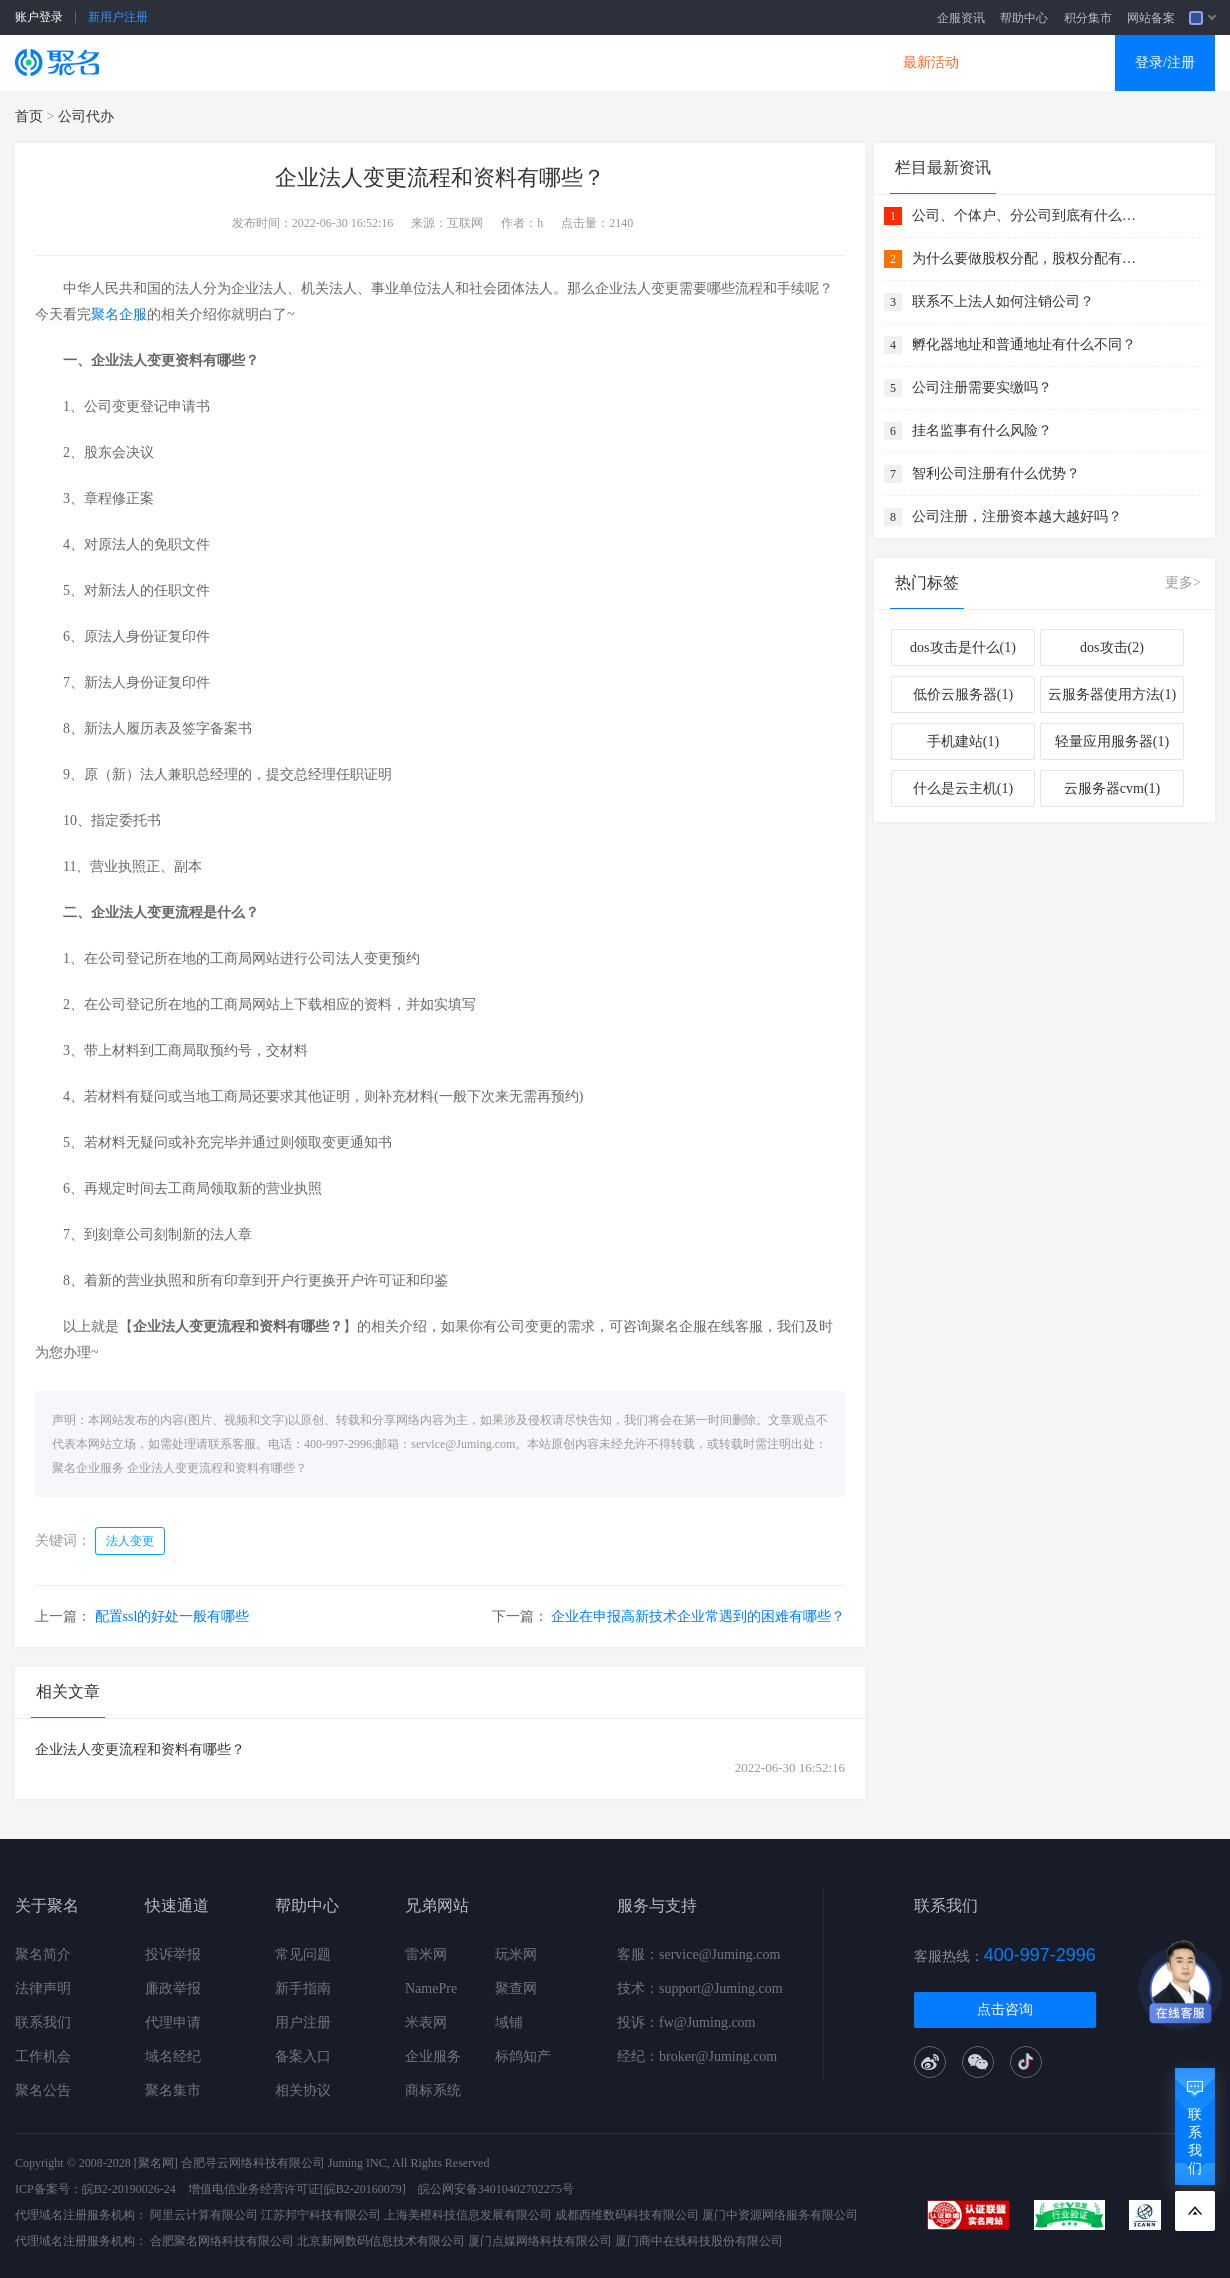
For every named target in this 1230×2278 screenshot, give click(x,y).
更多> (1183, 582)
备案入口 (303, 2056)
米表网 (426, 2022)
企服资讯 (961, 18)
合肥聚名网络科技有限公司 (222, 2241)
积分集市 (1088, 18)
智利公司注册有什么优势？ (996, 473)
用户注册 (303, 2022)
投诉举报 (173, 1954)
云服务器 (351, 62)
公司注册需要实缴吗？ (982, 387)
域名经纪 (173, 2056)
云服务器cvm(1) (1112, 788)
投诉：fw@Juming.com (686, 2022)
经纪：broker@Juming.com (697, 2056)
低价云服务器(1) (963, 694)
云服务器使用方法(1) (1112, 694)
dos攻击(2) (1112, 647)
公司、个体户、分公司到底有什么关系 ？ (1027, 215)
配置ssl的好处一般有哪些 (172, 1616)
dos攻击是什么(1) (963, 647)
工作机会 (43, 2056)
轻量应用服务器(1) (1112, 741)
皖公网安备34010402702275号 (496, 2189)
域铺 (509, 2022)
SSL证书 (237, 62)
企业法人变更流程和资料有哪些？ (217, 1468)
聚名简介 (43, 1954)
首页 (29, 116)
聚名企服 (119, 314)
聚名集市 (173, 2090)
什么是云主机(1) (963, 788)
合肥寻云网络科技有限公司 (253, 2163)
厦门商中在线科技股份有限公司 (699, 2241)
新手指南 (303, 1988)
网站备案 (1151, 18)
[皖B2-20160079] (363, 2189)
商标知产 (583, 62)
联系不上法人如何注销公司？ (1003, 301)
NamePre (431, 1988)
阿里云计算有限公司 (204, 2215)
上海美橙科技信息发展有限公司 (468, 2215)
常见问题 (303, 1954)
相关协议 (303, 2090)
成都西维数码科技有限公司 (627, 2215)
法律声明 (43, 1988)
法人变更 (130, 1541)
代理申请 (173, 2022)
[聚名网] (156, 2163)
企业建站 (467, 62)
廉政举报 (173, 1988)
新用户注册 (118, 17)
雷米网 (426, 1954)
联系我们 (43, 2022)
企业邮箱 (699, 62)
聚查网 (516, 1988)
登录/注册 (1165, 62)
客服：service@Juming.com (698, 1954)
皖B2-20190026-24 (129, 2189)
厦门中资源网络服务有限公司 (780, 2215)
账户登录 (39, 17)
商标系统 (433, 2090)
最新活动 (931, 62)
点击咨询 (1005, 2009)
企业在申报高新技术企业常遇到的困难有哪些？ (698, 1616)
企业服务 (433, 2056)
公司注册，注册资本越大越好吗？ (1017, 516)
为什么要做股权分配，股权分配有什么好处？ (1027, 258)
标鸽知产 (523, 2056)
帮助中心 (1024, 18)
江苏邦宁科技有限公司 (321, 2215)
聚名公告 (43, 2090)
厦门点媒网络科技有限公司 (540, 2241)
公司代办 (86, 116)
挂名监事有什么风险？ (982, 430)
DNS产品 (815, 62)
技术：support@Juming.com (700, 1988)
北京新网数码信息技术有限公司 (381, 2241)
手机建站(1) (963, 741)
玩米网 (516, 1954)
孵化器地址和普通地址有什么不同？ (1024, 344)
